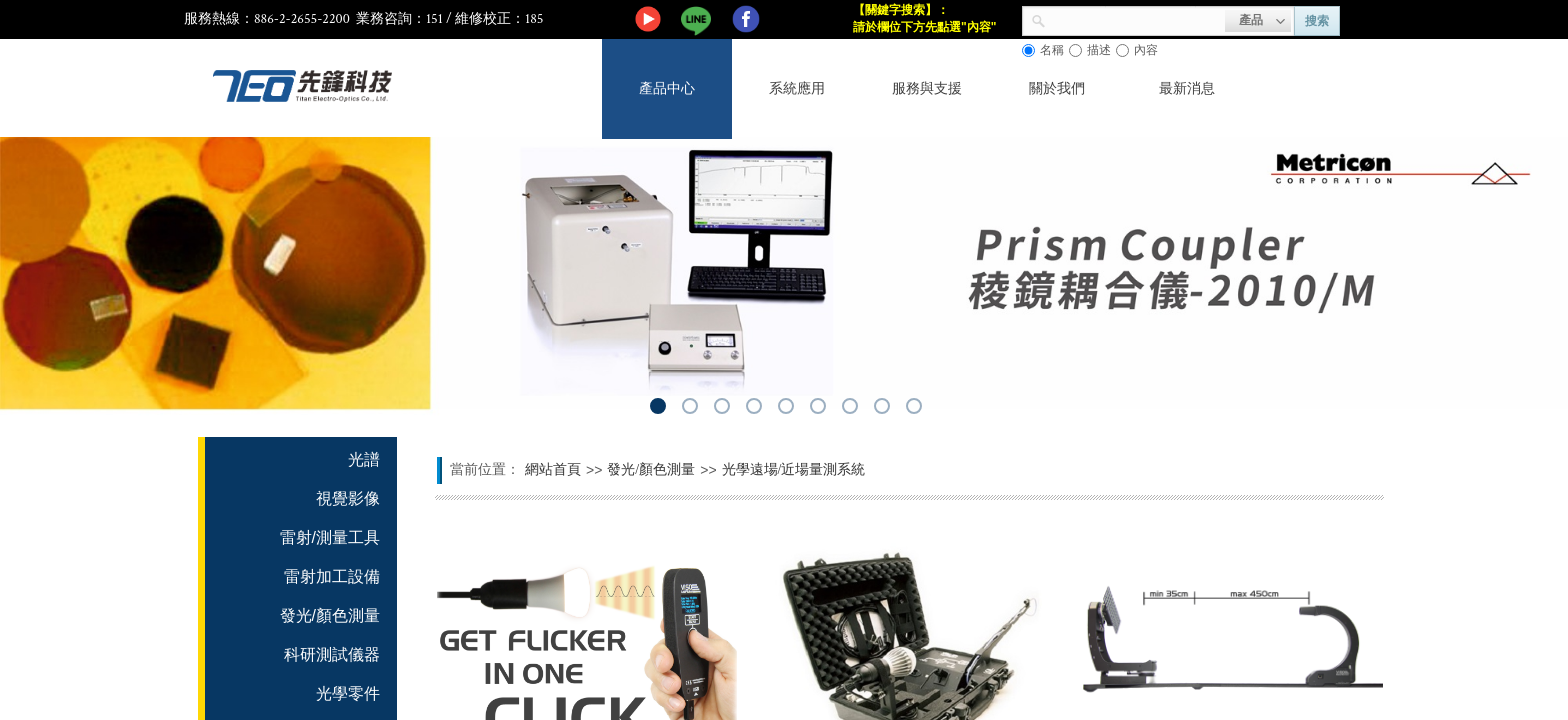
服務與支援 (927, 88)
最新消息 (1187, 88)
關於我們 (1057, 88)
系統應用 (797, 88)
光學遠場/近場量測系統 (794, 469)
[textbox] (1135, 19)
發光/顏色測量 (651, 469)
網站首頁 (553, 469)
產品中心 (667, 88)
